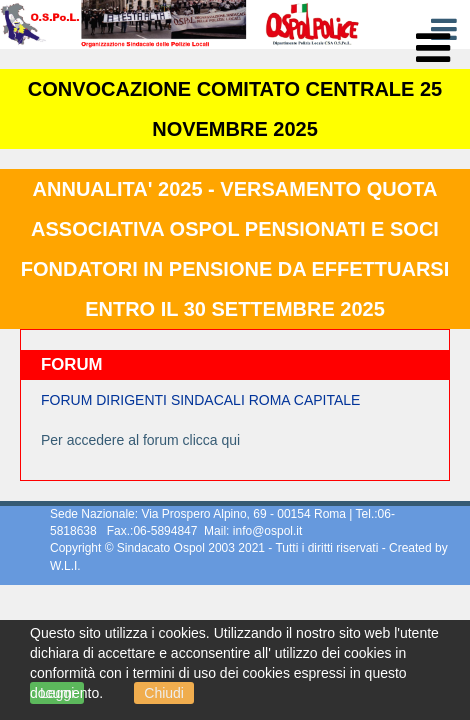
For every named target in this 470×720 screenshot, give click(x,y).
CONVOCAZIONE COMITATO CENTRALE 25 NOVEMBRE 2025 (235, 109)
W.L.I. (65, 566)
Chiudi (164, 693)
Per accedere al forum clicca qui (140, 440)
